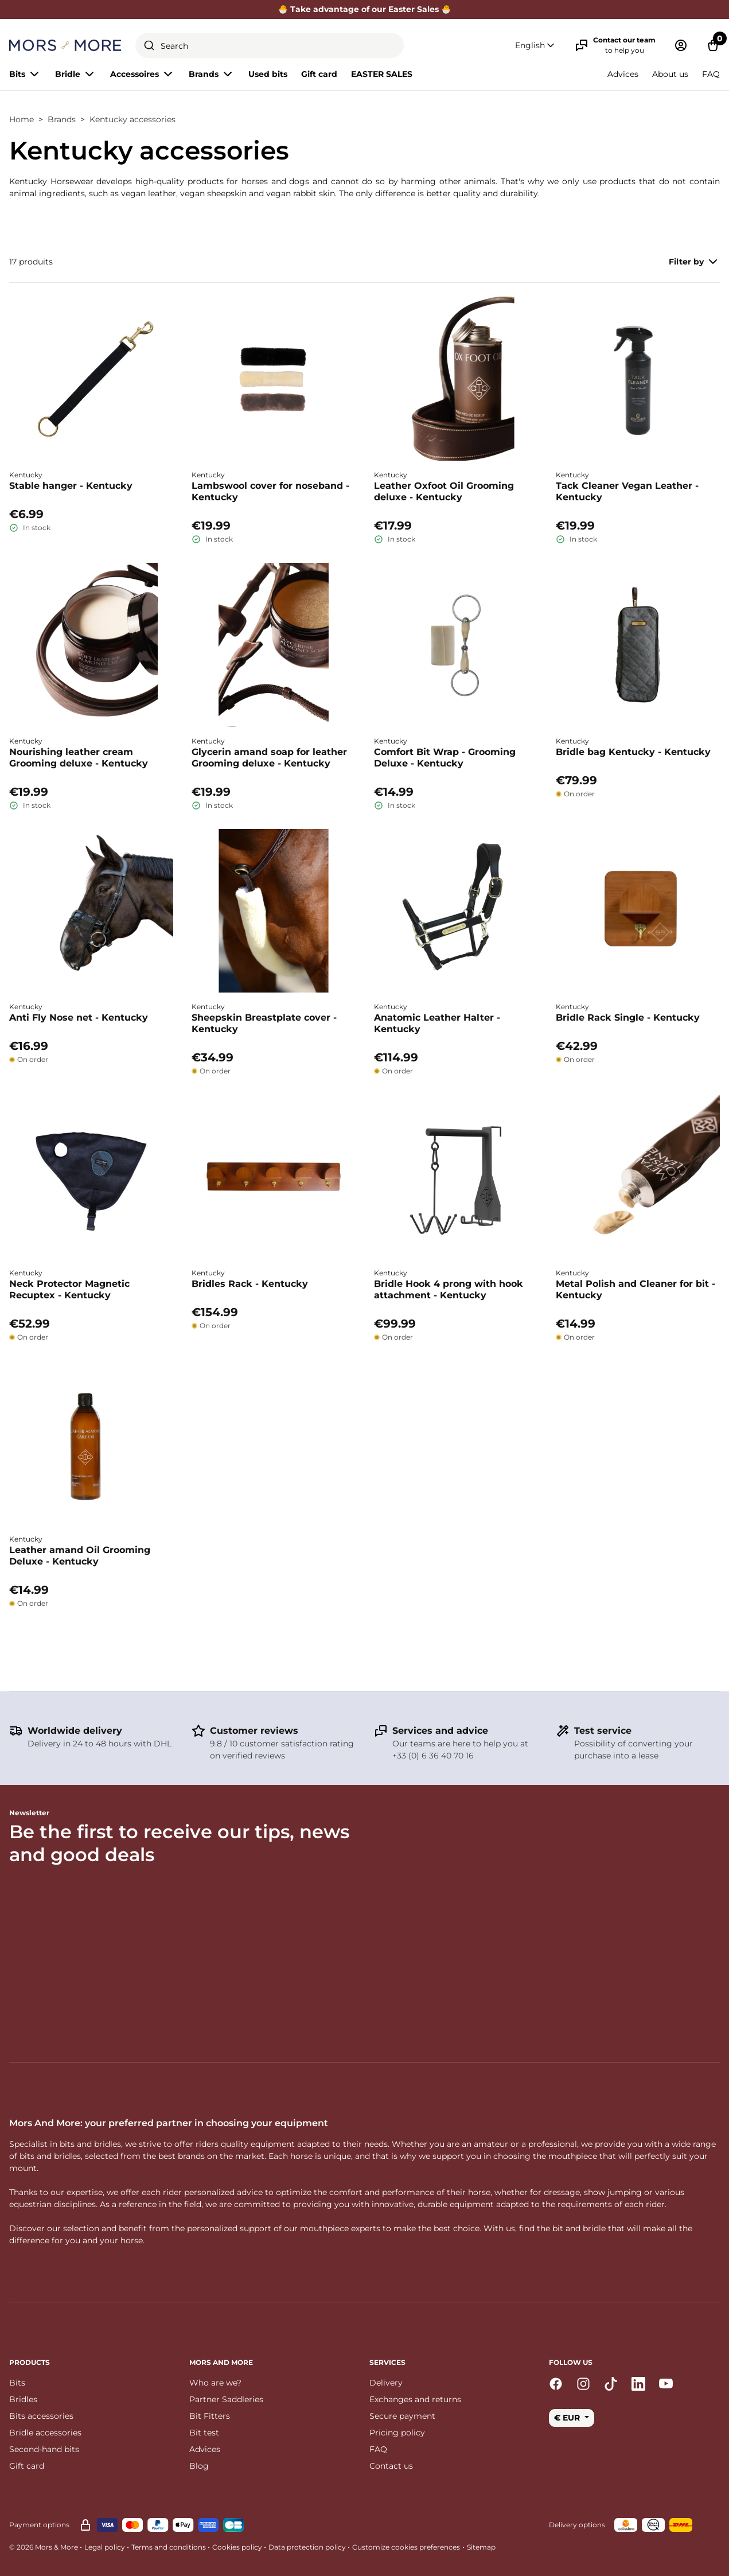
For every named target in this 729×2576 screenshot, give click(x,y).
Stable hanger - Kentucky (70, 485)
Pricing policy (397, 2432)
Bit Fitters (209, 2416)
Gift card (319, 74)
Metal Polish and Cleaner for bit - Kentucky (635, 1289)
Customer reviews (254, 1730)
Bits (17, 2382)
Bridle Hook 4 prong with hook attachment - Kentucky (448, 1289)
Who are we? (215, 2382)
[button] (535, 46)
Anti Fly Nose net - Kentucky (78, 1017)
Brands (62, 119)
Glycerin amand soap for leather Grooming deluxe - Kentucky (269, 757)
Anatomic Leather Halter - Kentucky (437, 1023)
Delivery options (577, 2524)
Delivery (386, 2382)
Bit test (204, 2432)
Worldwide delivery (75, 1730)
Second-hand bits (44, 2449)
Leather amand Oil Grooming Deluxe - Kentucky (79, 1555)
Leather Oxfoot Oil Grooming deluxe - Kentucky (444, 491)
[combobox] (269, 45)
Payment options (39, 2524)
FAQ (711, 74)
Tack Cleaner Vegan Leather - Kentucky (627, 491)
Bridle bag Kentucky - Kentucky (633, 751)
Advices (622, 74)
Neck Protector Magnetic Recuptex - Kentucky (69, 1289)
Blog (199, 2466)
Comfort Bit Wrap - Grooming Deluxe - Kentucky (445, 757)
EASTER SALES (381, 74)
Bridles (23, 2399)
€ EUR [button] (568, 2417)
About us (670, 74)
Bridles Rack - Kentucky (250, 1283)
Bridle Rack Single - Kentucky (628, 1017)
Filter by (694, 262)
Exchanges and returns (415, 2399)
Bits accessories (41, 2416)
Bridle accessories (45, 2432)
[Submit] (149, 45)
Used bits (267, 74)
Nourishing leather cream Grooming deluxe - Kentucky (78, 757)
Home (21, 119)
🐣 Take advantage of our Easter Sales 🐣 (364, 9)
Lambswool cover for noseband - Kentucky (270, 491)
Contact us (391, 2466)
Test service (602, 1730)
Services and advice (440, 1730)
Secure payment (402, 2416)
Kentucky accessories (132, 119)
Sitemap (481, 2547)
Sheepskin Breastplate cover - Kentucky (264, 1023)
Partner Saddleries (226, 2399)
